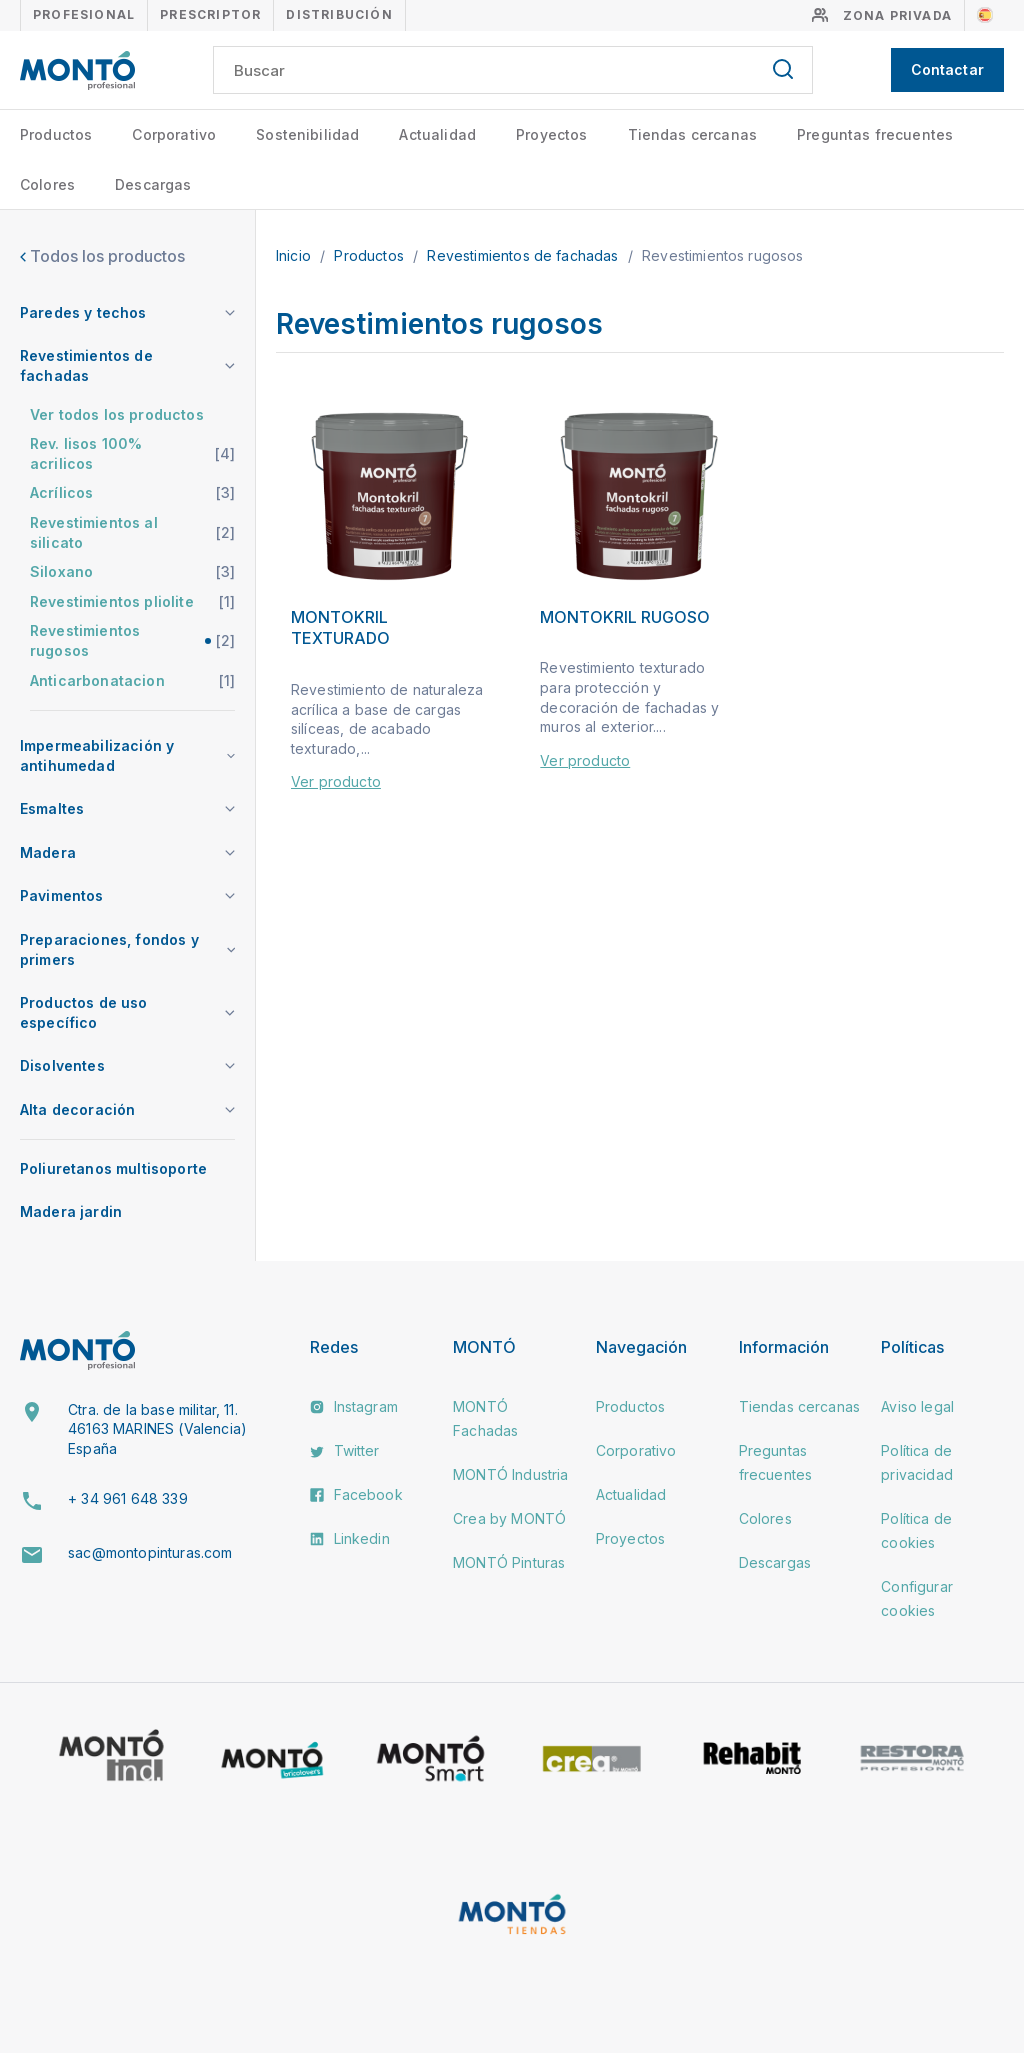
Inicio (295, 255)
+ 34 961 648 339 (128, 1498)
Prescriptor (210, 14)
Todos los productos (102, 256)
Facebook (356, 1494)
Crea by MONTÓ (509, 1518)
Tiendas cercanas (693, 134)
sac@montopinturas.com (150, 1552)
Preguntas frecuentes (875, 134)
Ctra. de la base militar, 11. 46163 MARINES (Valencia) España (157, 1429)
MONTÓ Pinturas (509, 1562)
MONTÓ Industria (510, 1474)
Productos (56, 134)
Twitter (344, 1450)
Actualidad (437, 134)
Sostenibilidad (307, 134)
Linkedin (349, 1538)
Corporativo (174, 134)
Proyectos (551, 134)
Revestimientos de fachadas (524, 255)
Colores (47, 184)
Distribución (339, 14)
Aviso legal (917, 1406)
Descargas (153, 184)
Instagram (354, 1406)
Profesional (84, 14)
